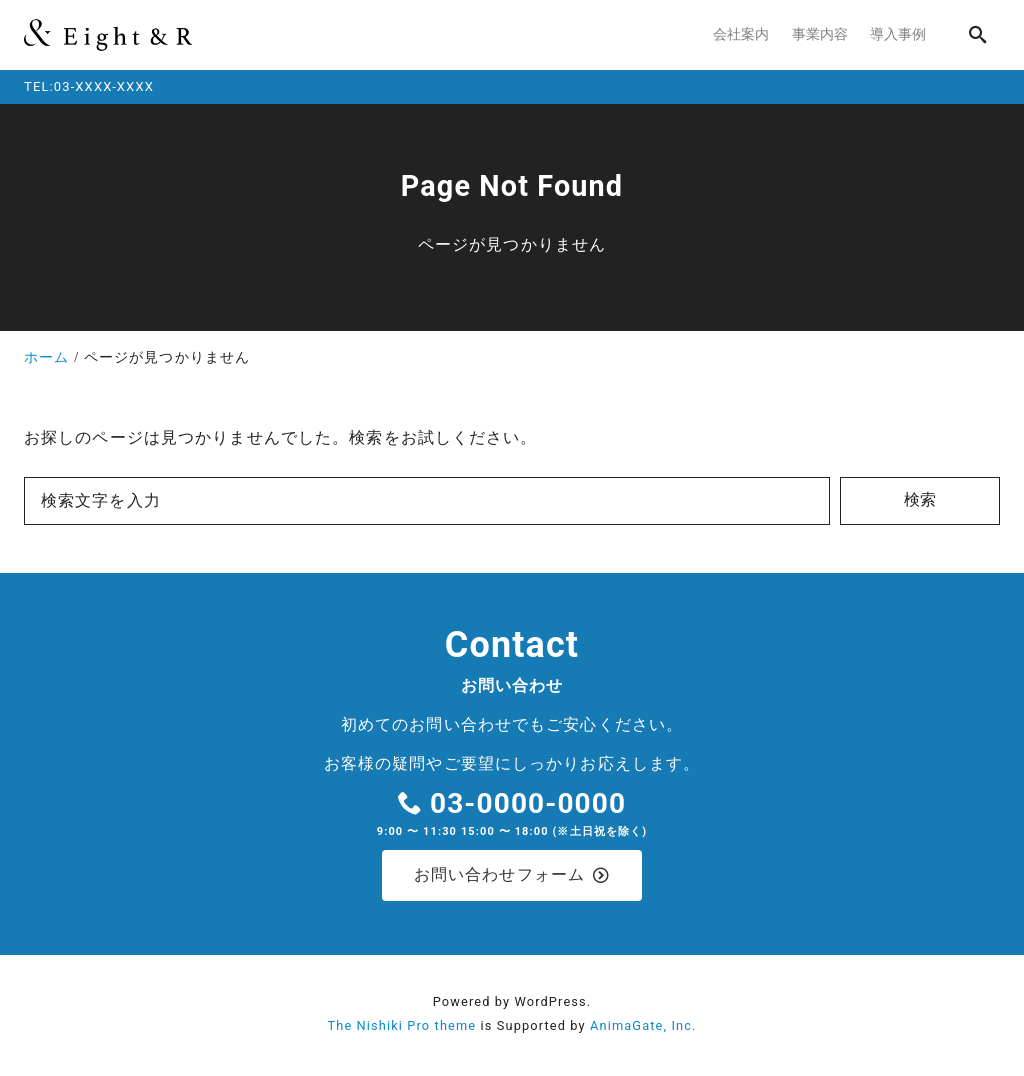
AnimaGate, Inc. (643, 1028)
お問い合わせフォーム (512, 876)
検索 (920, 499)
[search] (978, 34)
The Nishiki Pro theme (401, 1028)
